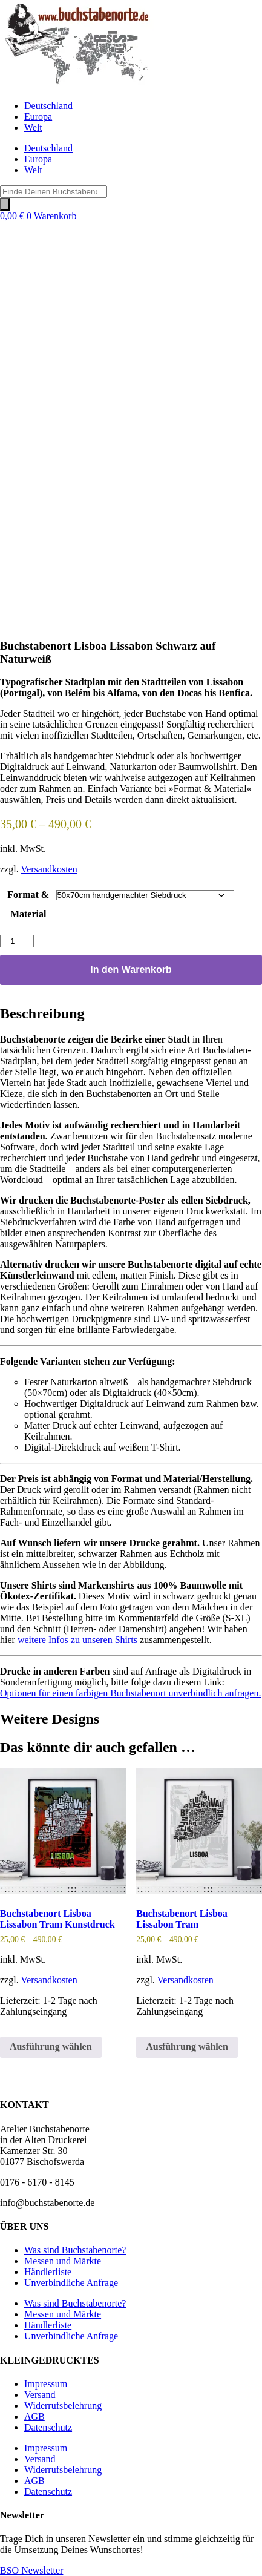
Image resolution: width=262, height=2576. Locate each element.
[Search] (5, 204)
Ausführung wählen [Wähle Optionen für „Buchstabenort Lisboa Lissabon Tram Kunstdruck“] (51, 2046)
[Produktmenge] (17, 941)
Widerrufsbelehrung (63, 2405)
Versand (40, 2395)
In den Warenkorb (131, 969)
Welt (33, 127)
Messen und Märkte (62, 2261)
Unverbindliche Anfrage (71, 2283)
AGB (34, 2416)
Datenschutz (48, 2427)
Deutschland (48, 105)
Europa (38, 116)
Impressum (45, 2384)
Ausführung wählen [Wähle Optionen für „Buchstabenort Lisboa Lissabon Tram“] (187, 2046)
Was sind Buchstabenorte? (75, 2250)
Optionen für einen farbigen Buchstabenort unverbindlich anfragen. (130, 1693)
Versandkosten (49, 869)
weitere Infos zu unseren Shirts (77, 1640)
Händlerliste (47, 2272)
